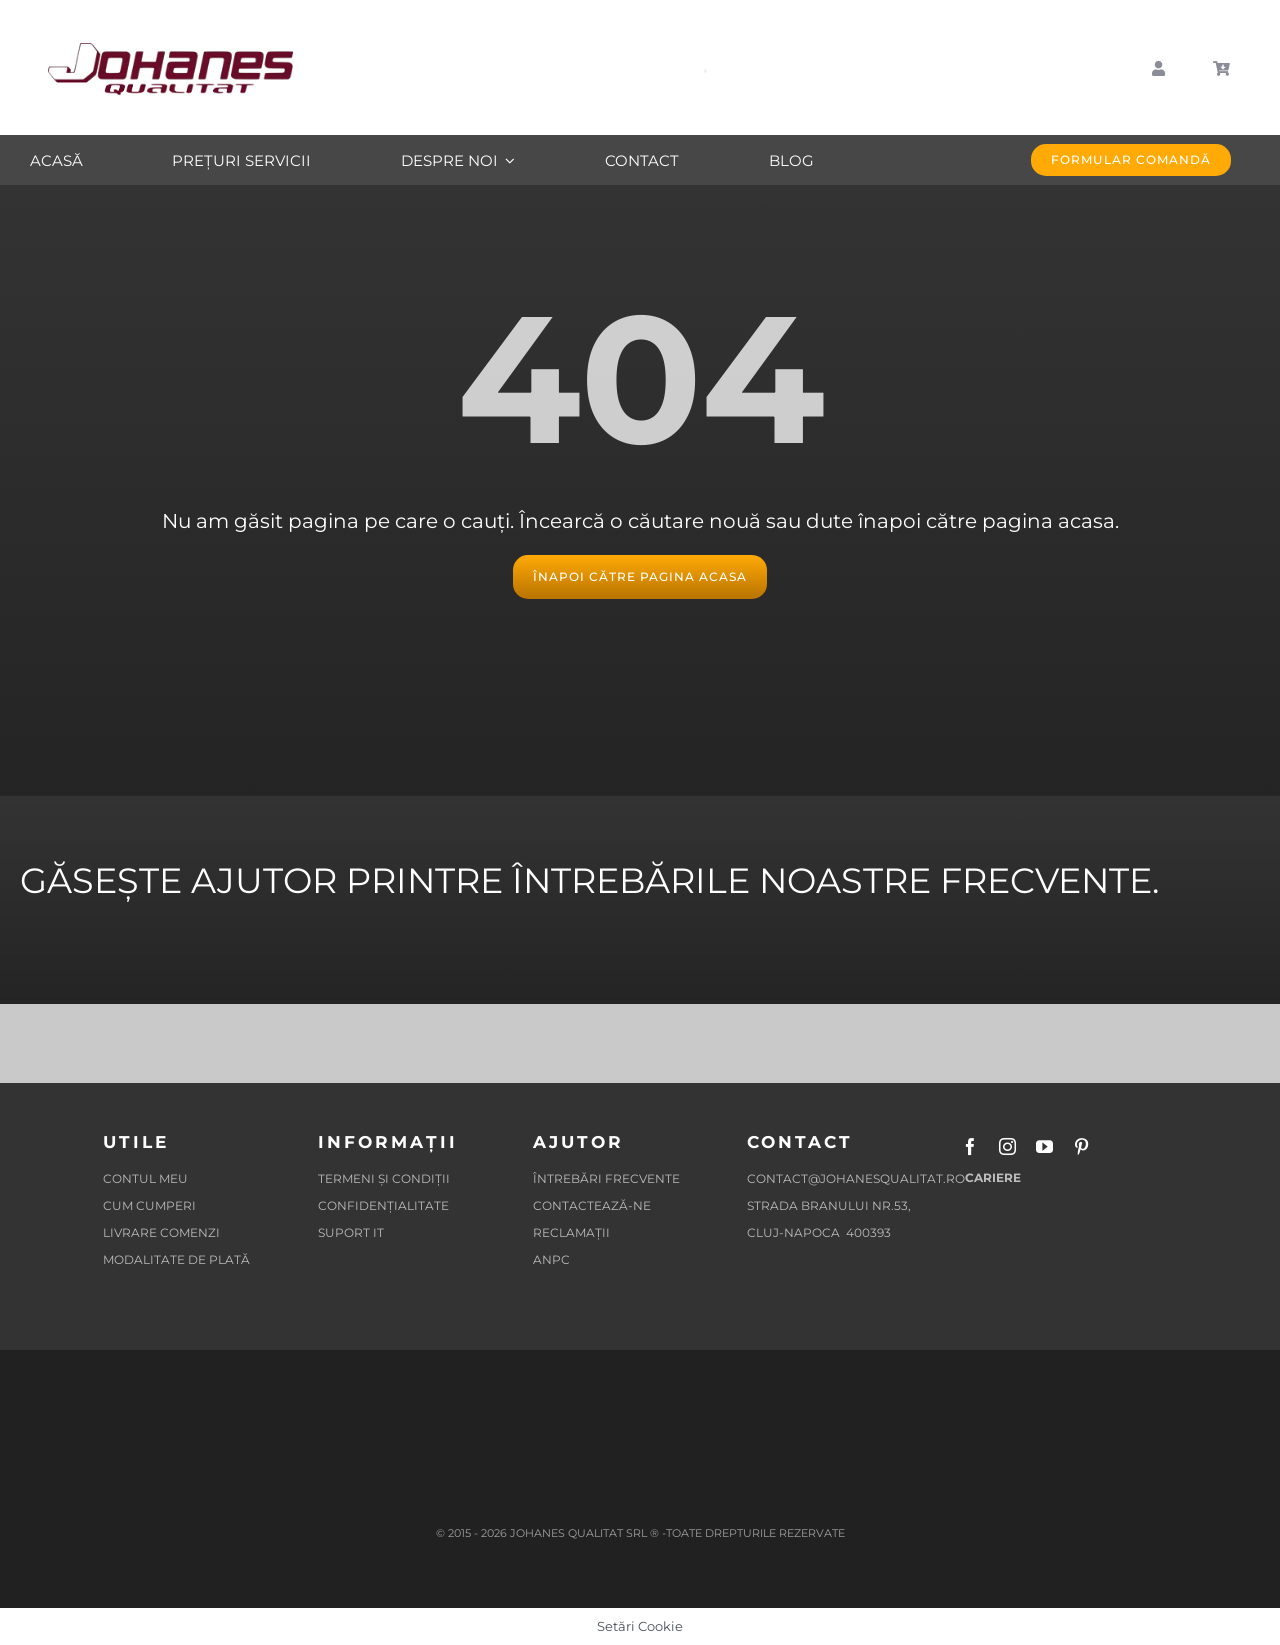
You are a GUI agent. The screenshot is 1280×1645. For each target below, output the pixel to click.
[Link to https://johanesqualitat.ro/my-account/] (1159, 69)
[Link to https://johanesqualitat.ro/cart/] (1222, 69)
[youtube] (1044, 1146)
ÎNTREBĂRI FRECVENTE (606, 1178)
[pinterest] (1081, 1146)
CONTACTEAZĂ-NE (592, 1205)
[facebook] (970, 1146)
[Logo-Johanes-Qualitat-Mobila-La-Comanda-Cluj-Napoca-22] (170, 50)
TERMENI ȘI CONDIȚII (384, 1178)
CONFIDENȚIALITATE (383, 1205)
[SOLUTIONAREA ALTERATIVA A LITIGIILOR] (318, 1392)
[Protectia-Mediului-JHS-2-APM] (962, 1392)
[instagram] (1007, 1146)
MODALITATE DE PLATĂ (176, 1259)
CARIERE (991, 1177)
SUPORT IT (351, 1232)
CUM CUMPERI (149, 1205)
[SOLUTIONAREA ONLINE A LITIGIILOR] (533, 1392)
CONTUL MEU (145, 1178)
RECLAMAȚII (571, 1232)
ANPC (553, 1259)
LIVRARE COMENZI (161, 1232)
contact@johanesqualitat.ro (856, 1178)
